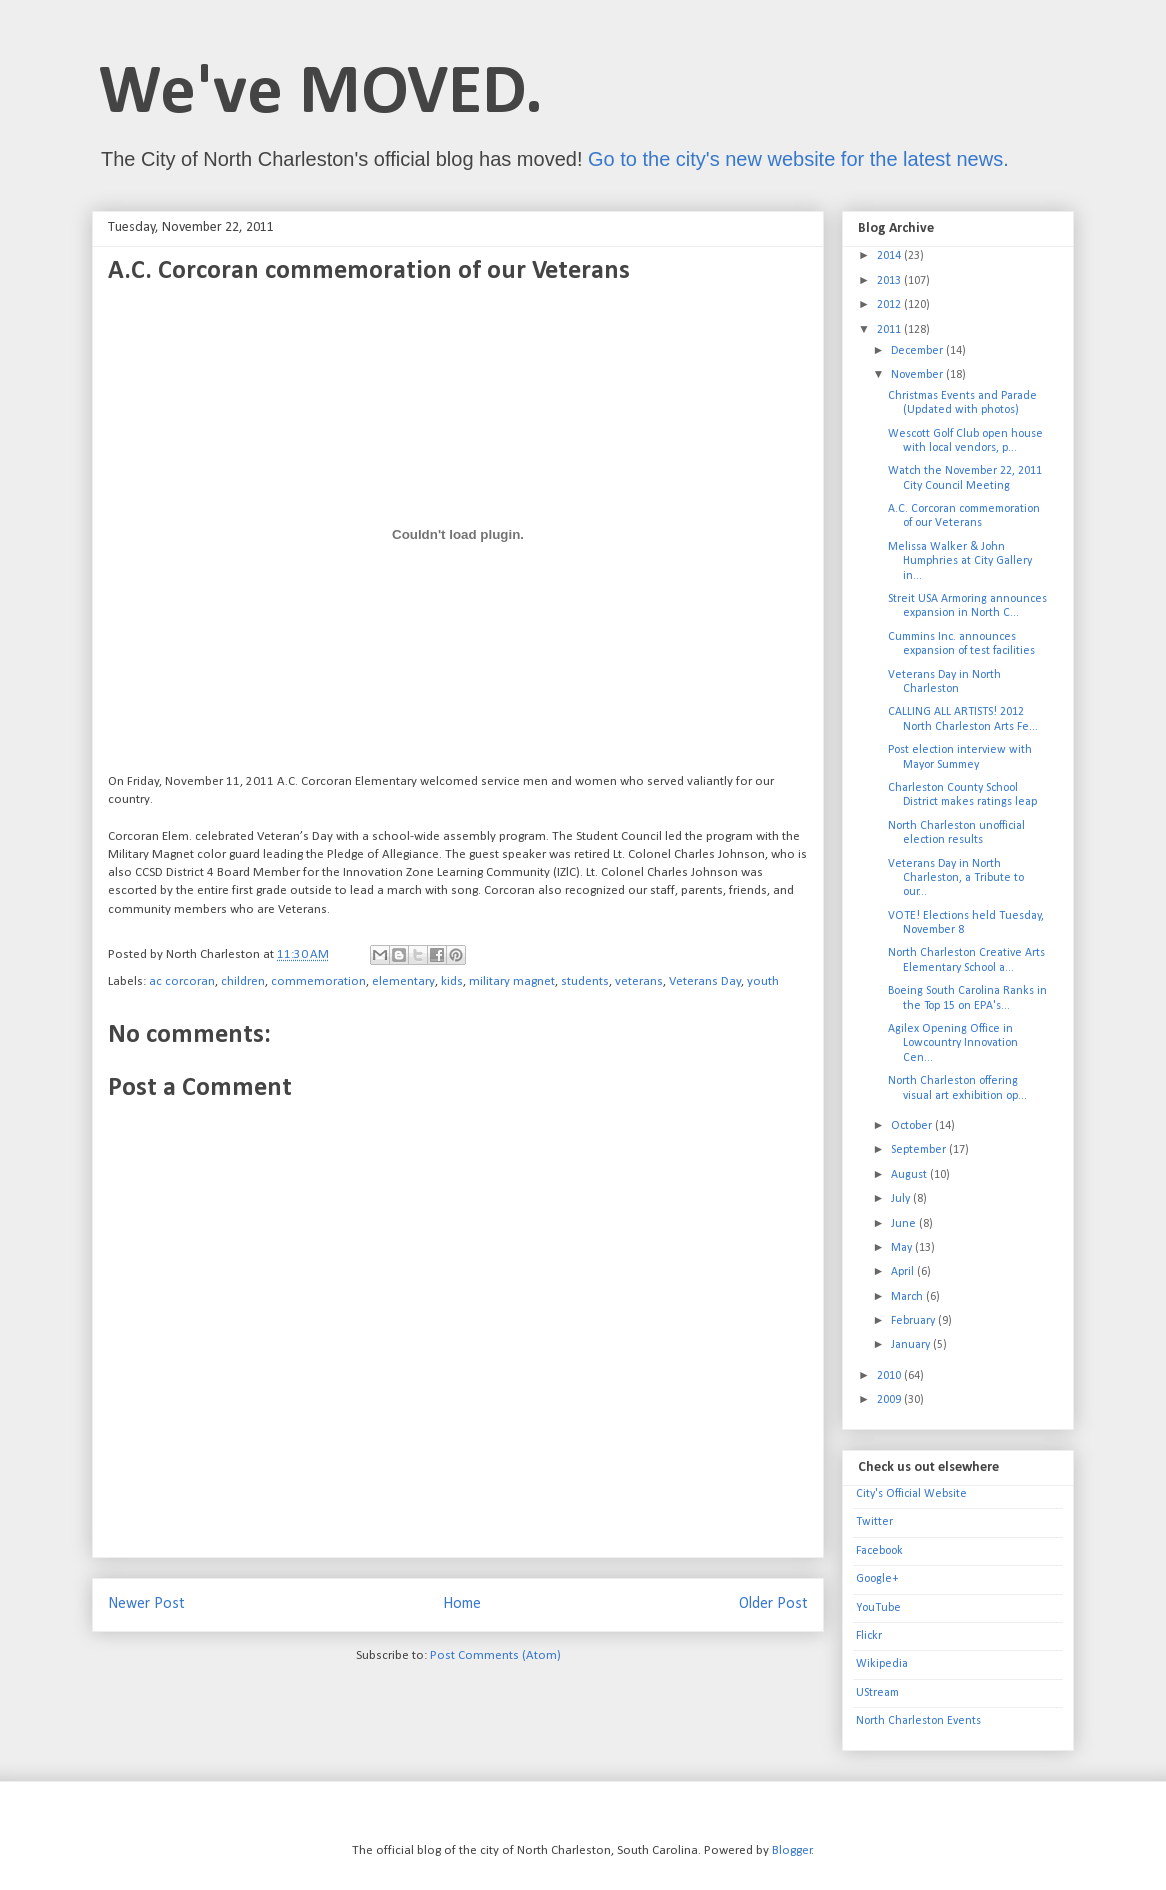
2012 (890, 305)
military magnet (512, 981)
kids (452, 981)
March (908, 1297)
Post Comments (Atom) (495, 1655)
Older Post (773, 1604)
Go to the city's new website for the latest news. (798, 159)
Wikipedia (882, 1664)
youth (763, 981)
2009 (890, 1400)
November (918, 375)
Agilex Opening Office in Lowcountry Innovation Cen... (953, 1043)
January (912, 1345)
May (903, 1248)
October (913, 1126)
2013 (890, 281)
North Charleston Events (918, 1721)
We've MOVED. (321, 94)
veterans (639, 981)
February (914, 1321)
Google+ (877, 1579)
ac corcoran (182, 981)
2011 (890, 330)
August (910, 1175)
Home (462, 1604)
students (585, 981)
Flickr (869, 1636)
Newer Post (146, 1604)
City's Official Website (911, 1494)
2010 (890, 1376)
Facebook (879, 1551)
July (902, 1199)
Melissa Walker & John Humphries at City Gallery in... (960, 561)
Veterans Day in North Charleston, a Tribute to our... (956, 878)
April (904, 1272)
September (920, 1150)
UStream (877, 1693)
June (905, 1224)
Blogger (792, 1850)
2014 (890, 256)
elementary (403, 981)
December (918, 351)
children (243, 981)
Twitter (874, 1522)
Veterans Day (705, 981)
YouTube (878, 1608)
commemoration (318, 981)
